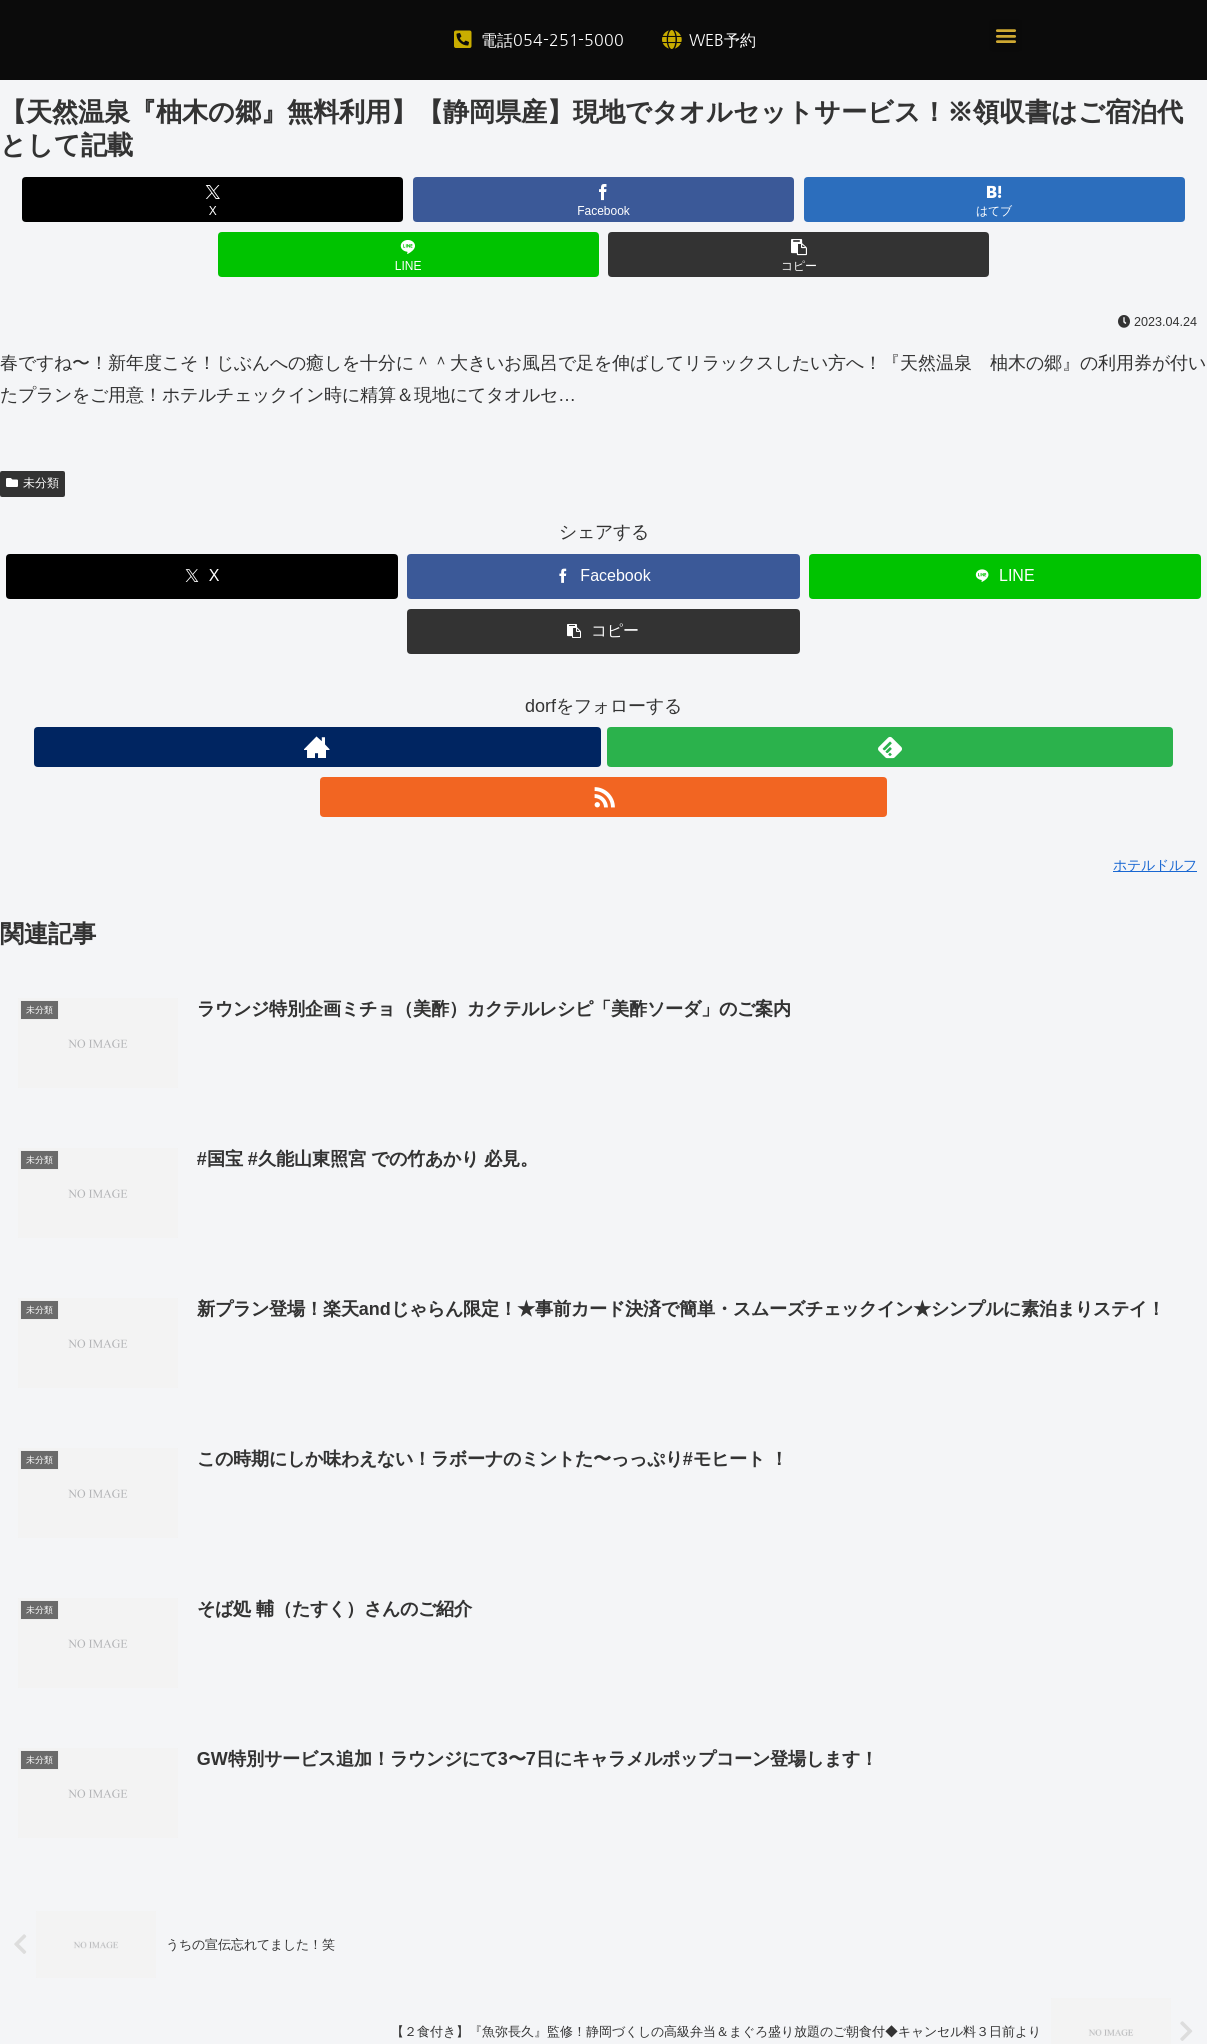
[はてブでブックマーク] (603, 199)
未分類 (32, 428)
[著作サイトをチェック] (558, 692)
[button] (1005, 35)
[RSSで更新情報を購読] (650, 692)
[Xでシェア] (197, 199)
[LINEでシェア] (806, 199)
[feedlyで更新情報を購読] (604, 692)
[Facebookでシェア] (400, 199)
